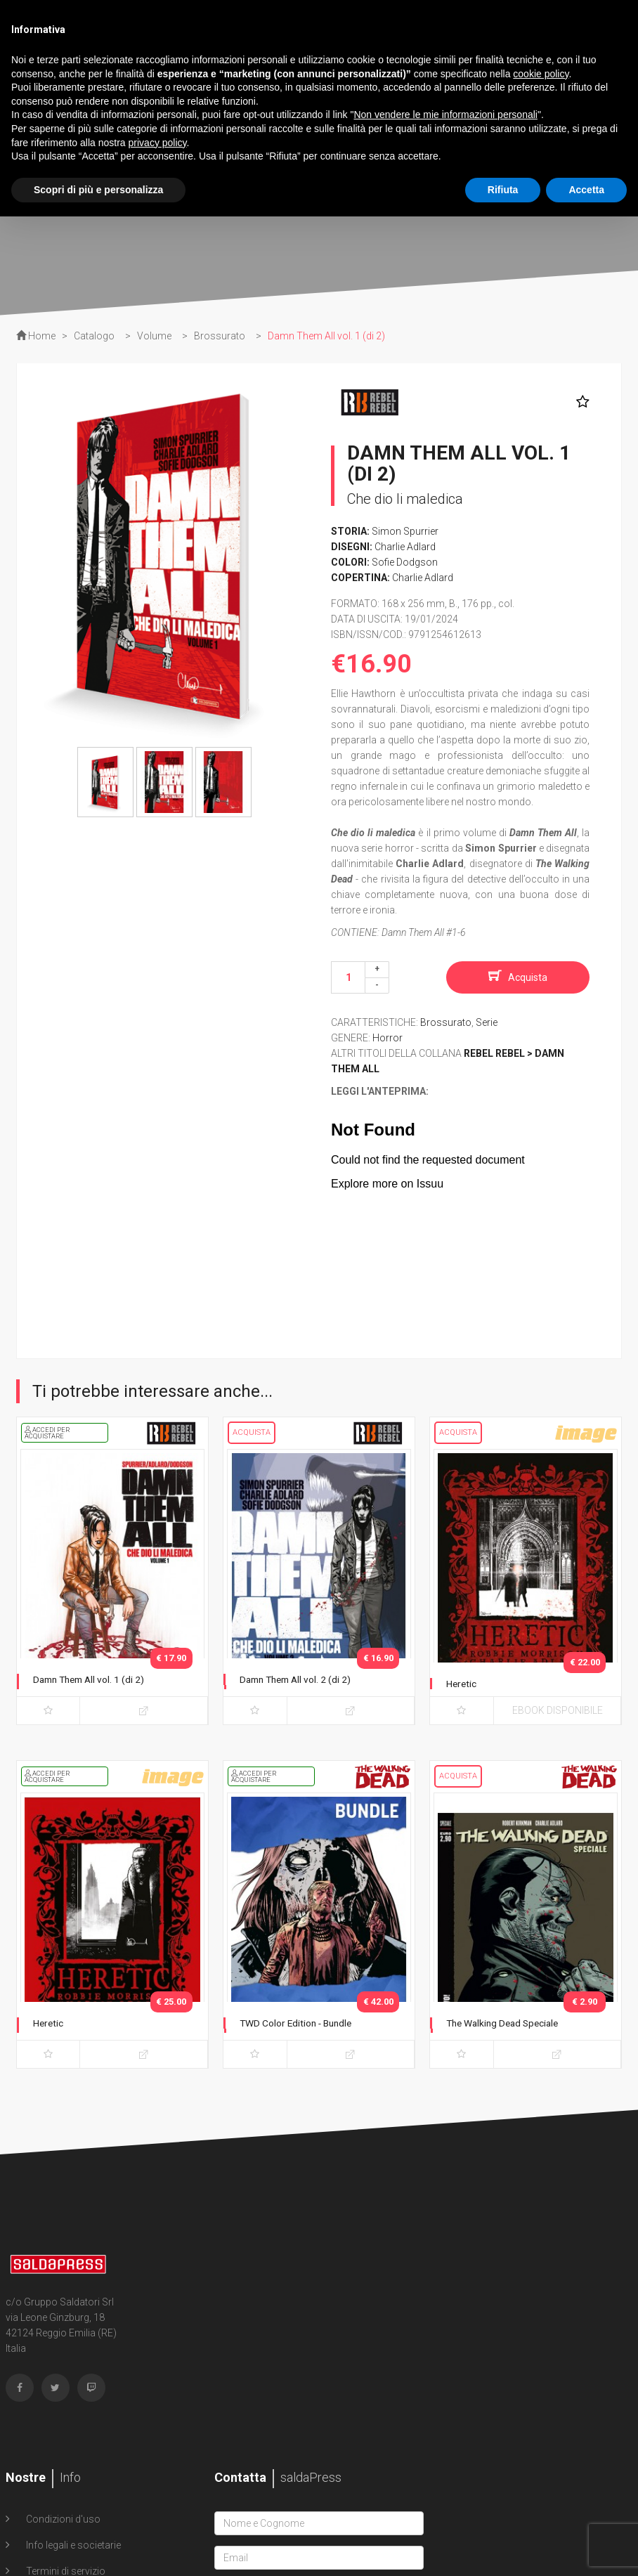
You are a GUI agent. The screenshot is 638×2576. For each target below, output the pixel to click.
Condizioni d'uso (62, 2519)
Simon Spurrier (405, 531)
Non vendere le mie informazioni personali (445, 114)
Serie (486, 1022)
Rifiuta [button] (503, 189)
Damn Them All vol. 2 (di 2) (305, 1679)
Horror (387, 1037)
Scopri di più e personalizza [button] (98, 189)
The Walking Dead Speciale (513, 2022)
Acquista (527, 977)
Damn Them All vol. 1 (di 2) (98, 1679)
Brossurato (445, 1022)
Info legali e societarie (72, 2545)
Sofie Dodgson (405, 562)
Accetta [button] (586, 189)
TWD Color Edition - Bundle (306, 2022)
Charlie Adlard (405, 546)
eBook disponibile (557, 1710)
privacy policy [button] (158, 142)
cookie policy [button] (540, 73)
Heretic (464, 1683)
